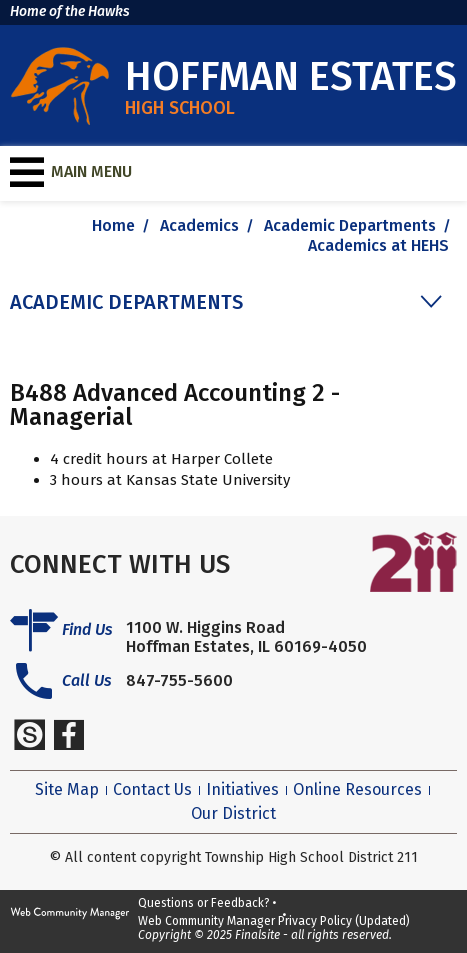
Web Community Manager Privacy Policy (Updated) (274, 921)
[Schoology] (30, 735)
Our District (233, 814)
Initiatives (242, 790)
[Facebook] (69, 735)
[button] (66, 173)
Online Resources (357, 790)
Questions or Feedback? (204, 903)
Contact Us (152, 790)
